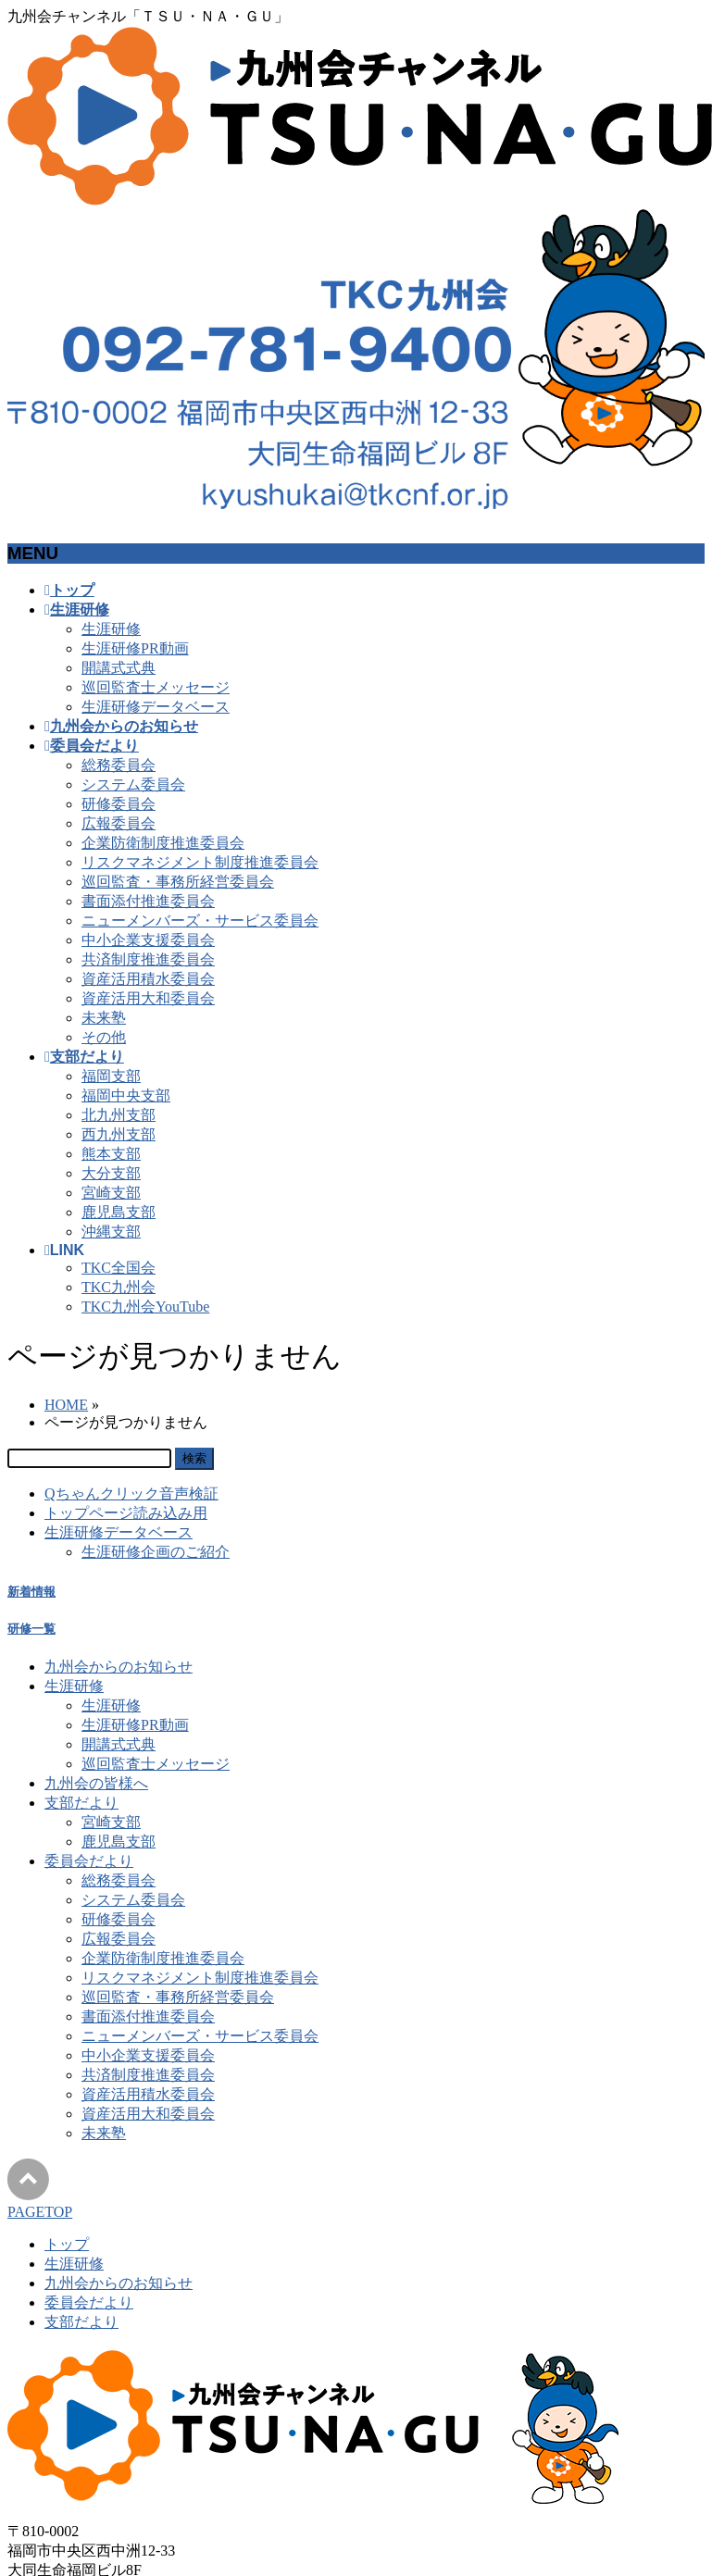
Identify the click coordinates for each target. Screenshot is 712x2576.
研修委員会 (118, 804)
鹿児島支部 (118, 1212)
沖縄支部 (111, 1231)
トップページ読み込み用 (125, 1513)
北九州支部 (118, 1115)
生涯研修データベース (155, 707)
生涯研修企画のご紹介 (155, 1552)
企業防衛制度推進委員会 (162, 843)
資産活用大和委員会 (148, 998)
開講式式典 (118, 668)
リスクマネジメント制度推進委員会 (200, 862)
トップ (66, 2244)
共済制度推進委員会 (148, 959)
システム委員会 (133, 784)
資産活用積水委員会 (148, 979)
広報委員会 (118, 823)
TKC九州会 (118, 1287)
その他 (103, 1037)
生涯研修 (111, 629)
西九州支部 (118, 1134)
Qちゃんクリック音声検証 (131, 1493)
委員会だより (88, 1861)
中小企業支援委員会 (148, 940)
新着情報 (31, 1592)
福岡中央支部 (125, 1095)
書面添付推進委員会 (148, 901)
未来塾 (103, 1018)
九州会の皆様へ (96, 1783)
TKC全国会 (118, 1268)
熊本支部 (111, 1154)
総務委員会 (118, 765)
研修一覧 (31, 1629)
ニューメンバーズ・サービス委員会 (200, 920)
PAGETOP (39, 2212)
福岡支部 (111, 1076)
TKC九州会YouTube (145, 1306)
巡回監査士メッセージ (155, 687)
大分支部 (111, 1173)
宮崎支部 (111, 1193)
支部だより (81, 1803)
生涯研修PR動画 (135, 648)
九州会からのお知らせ (118, 1666)
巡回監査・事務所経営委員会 (177, 882)
